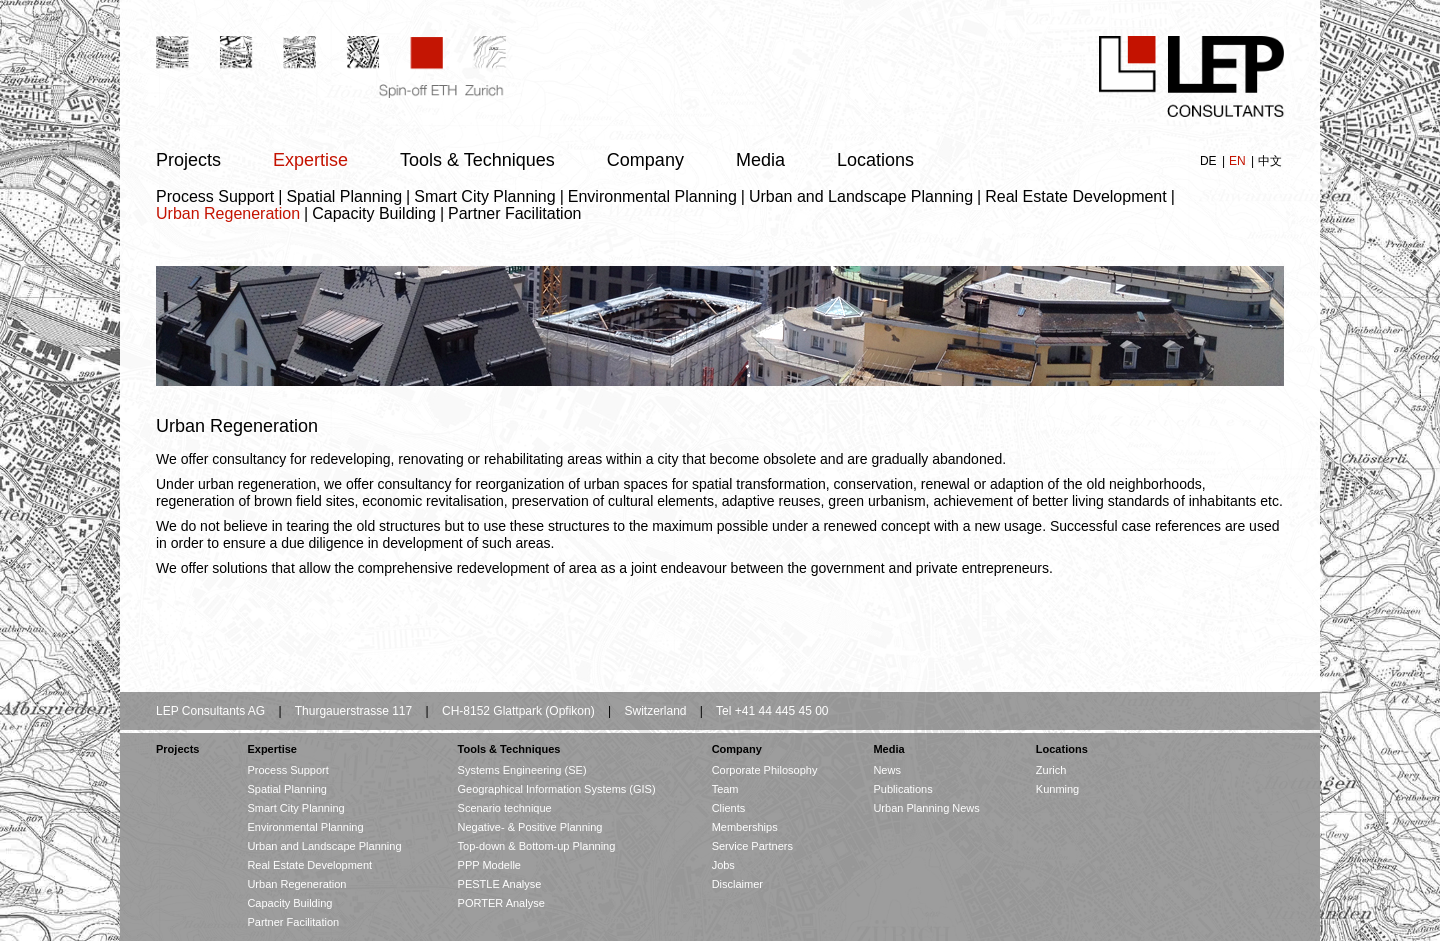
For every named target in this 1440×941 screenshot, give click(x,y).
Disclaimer (737, 884)
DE (1210, 161)
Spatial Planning (344, 196)
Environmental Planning (652, 196)
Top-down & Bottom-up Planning (537, 846)
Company (645, 160)
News (887, 770)
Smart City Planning (484, 196)
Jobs (723, 865)
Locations (875, 160)
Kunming (1057, 789)
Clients (729, 808)
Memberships (745, 827)
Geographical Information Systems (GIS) (557, 789)
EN (1239, 161)
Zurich (1051, 770)
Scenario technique (505, 808)
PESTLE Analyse (500, 884)
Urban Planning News (926, 808)
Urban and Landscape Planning (861, 196)
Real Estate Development (1075, 196)
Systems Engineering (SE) (522, 770)
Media (760, 160)
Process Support (215, 196)
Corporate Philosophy (765, 770)
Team (725, 789)
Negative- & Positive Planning (530, 827)
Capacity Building (374, 213)
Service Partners (752, 846)
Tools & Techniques (477, 160)
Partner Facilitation (514, 213)
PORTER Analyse (501, 903)
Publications (902, 789)
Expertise (310, 160)
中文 (1270, 161)
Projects (188, 160)
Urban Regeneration (228, 213)
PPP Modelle (489, 865)
